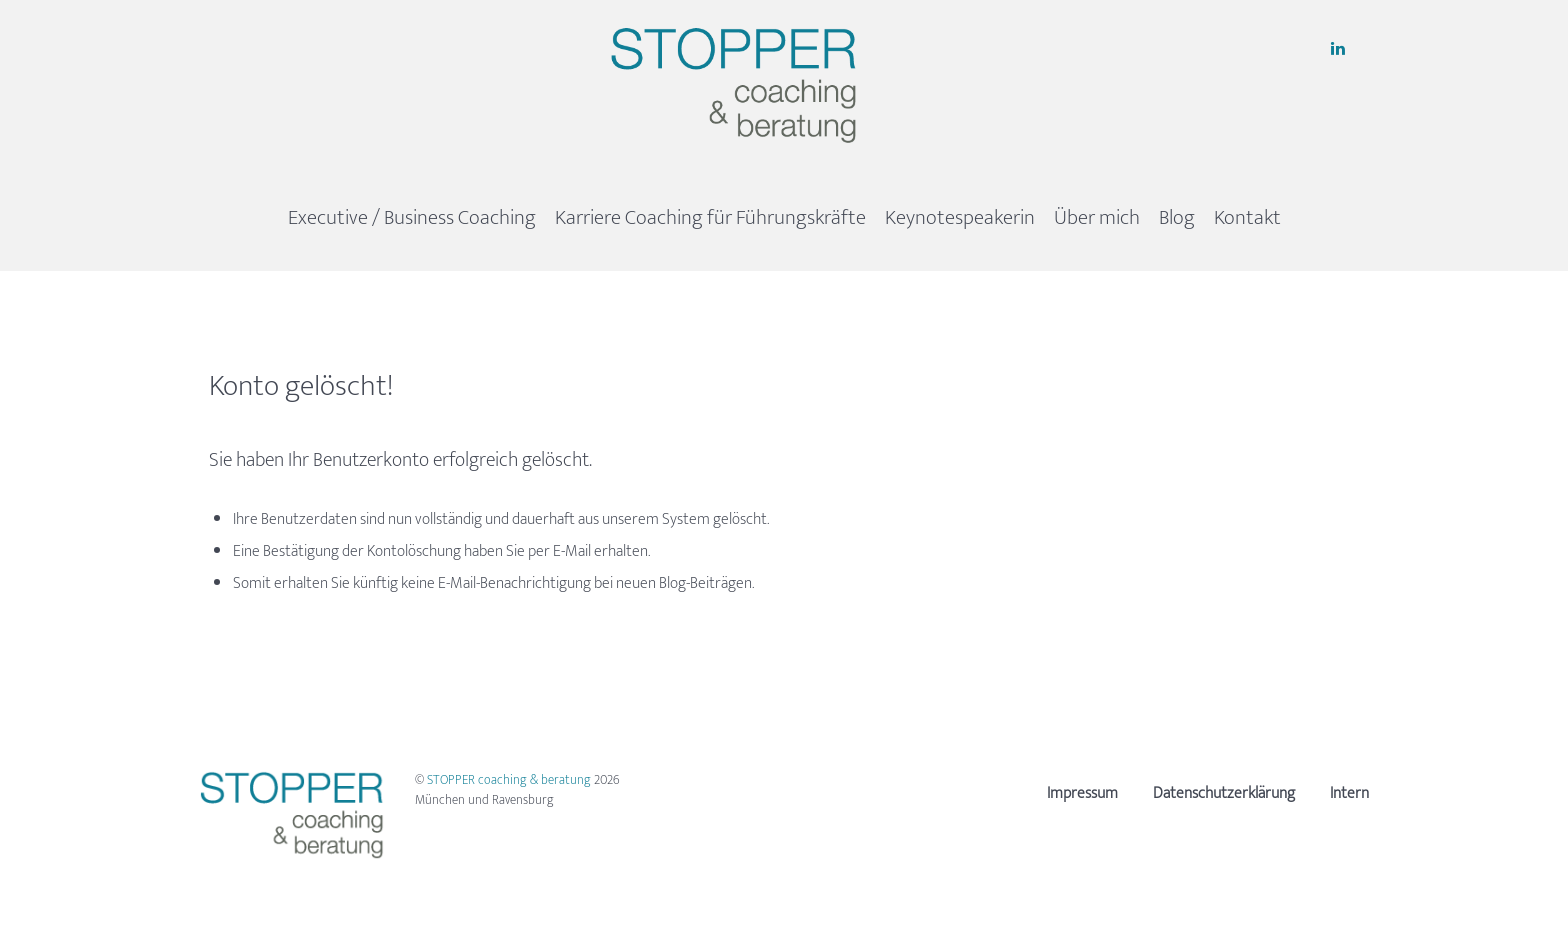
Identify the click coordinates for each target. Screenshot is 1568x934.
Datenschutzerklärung (1224, 793)
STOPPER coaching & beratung (510, 780)
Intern (1349, 793)
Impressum (1082, 793)
